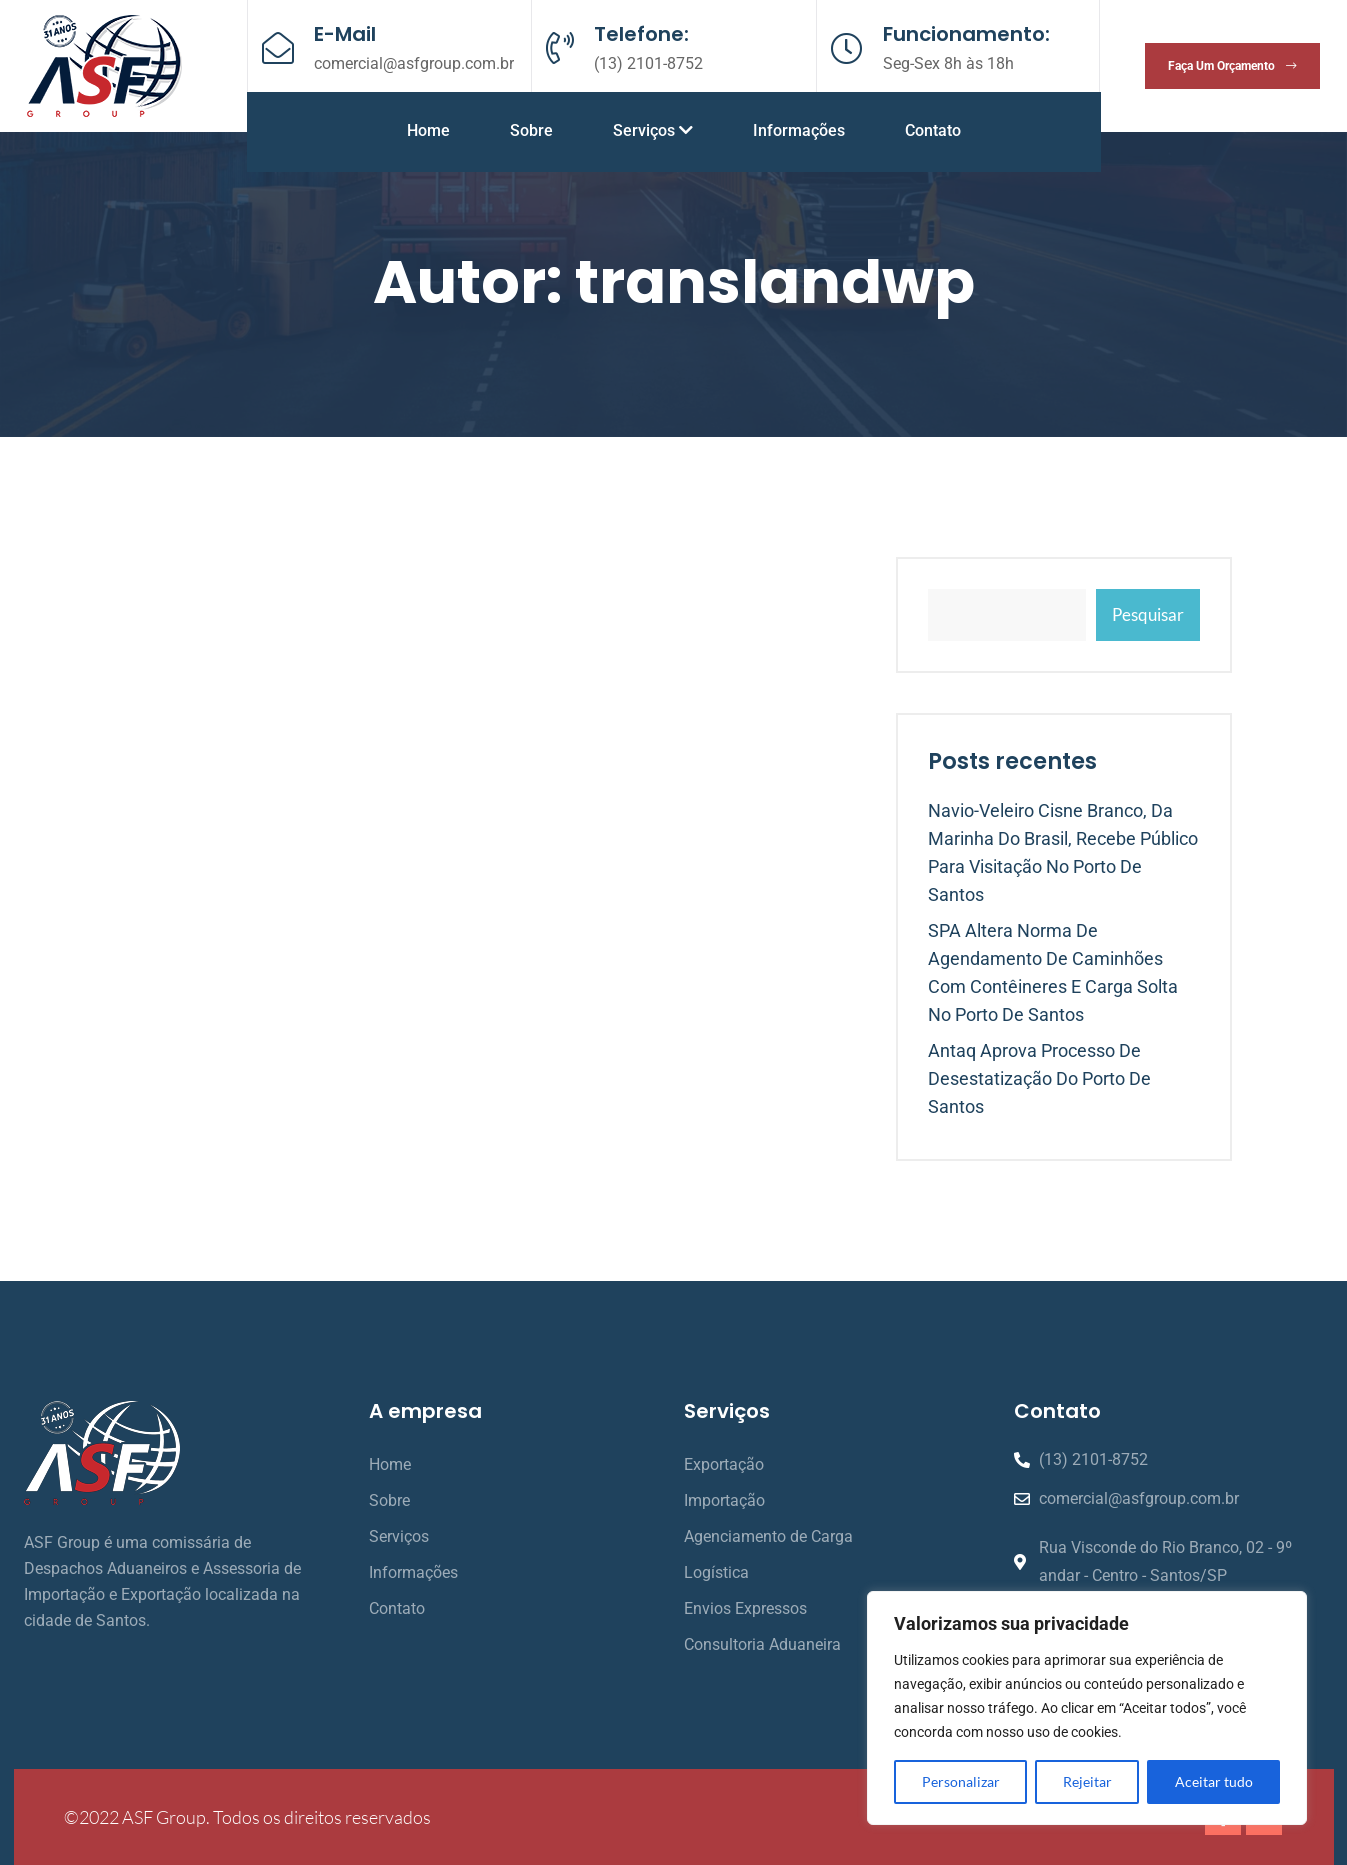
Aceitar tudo (1214, 1781)
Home (428, 130)
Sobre (531, 130)
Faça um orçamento (1232, 66)
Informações (799, 130)
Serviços (653, 130)
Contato (933, 130)
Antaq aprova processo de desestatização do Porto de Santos (1039, 1078)
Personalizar (961, 1781)
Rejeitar (1087, 1781)
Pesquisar (1148, 614)
